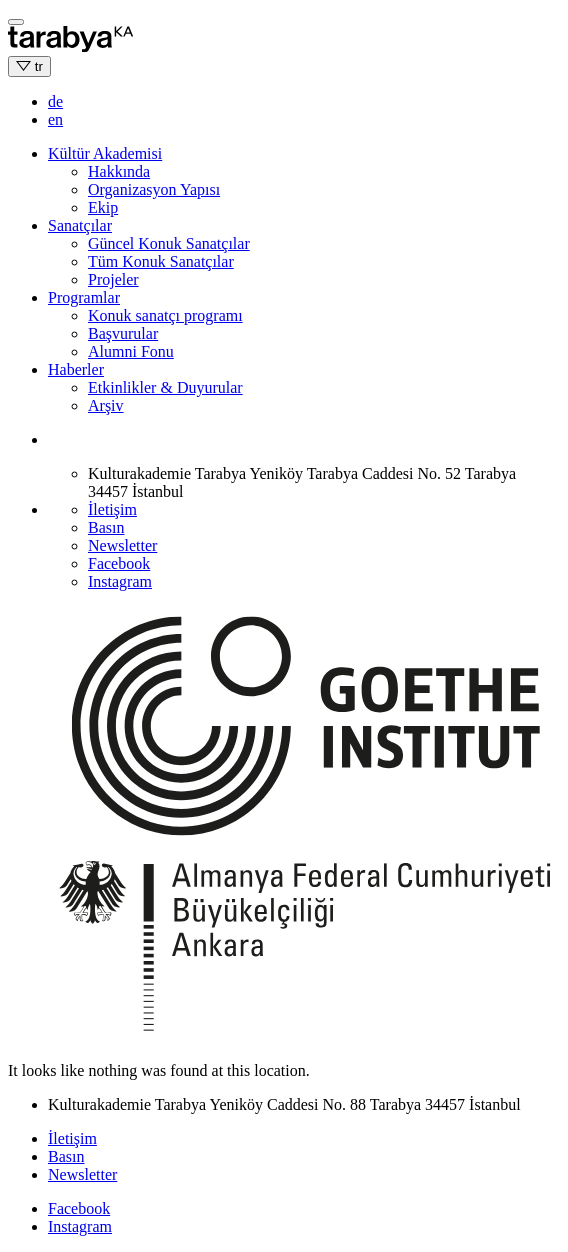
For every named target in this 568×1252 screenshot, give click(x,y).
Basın (106, 527)
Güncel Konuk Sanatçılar (169, 243)
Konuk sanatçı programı (165, 315)
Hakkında (119, 171)
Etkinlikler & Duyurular (165, 387)
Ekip (103, 207)
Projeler (113, 279)
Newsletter (122, 545)
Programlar (84, 297)
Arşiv (106, 405)
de (55, 101)
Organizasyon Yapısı (154, 189)
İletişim (112, 509)
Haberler (76, 369)
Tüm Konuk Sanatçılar (161, 261)
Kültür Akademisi (105, 153)
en (55, 119)
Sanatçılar (80, 225)
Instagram (120, 581)
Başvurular (123, 333)
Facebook (119, 563)
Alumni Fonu (131, 351)
